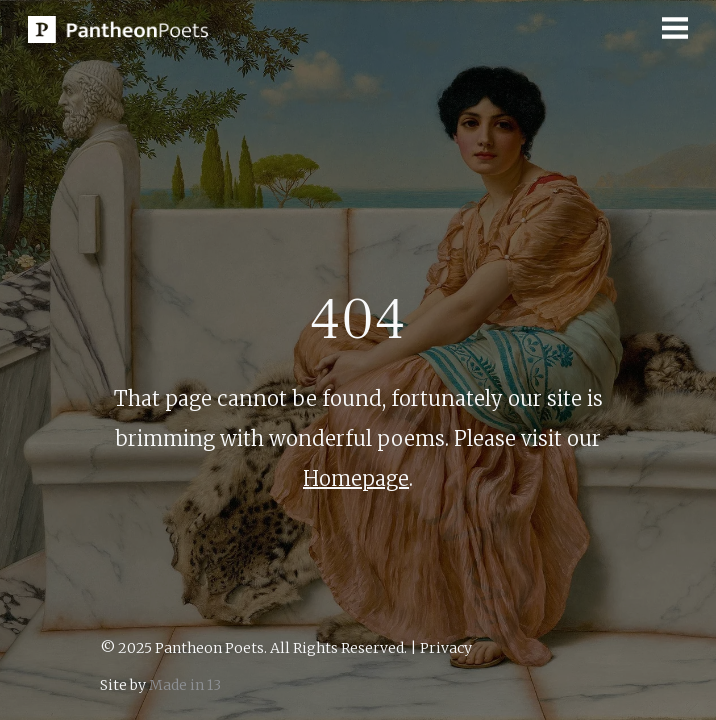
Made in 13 (185, 685)
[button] (675, 28)
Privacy (446, 648)
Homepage (356, 478)
